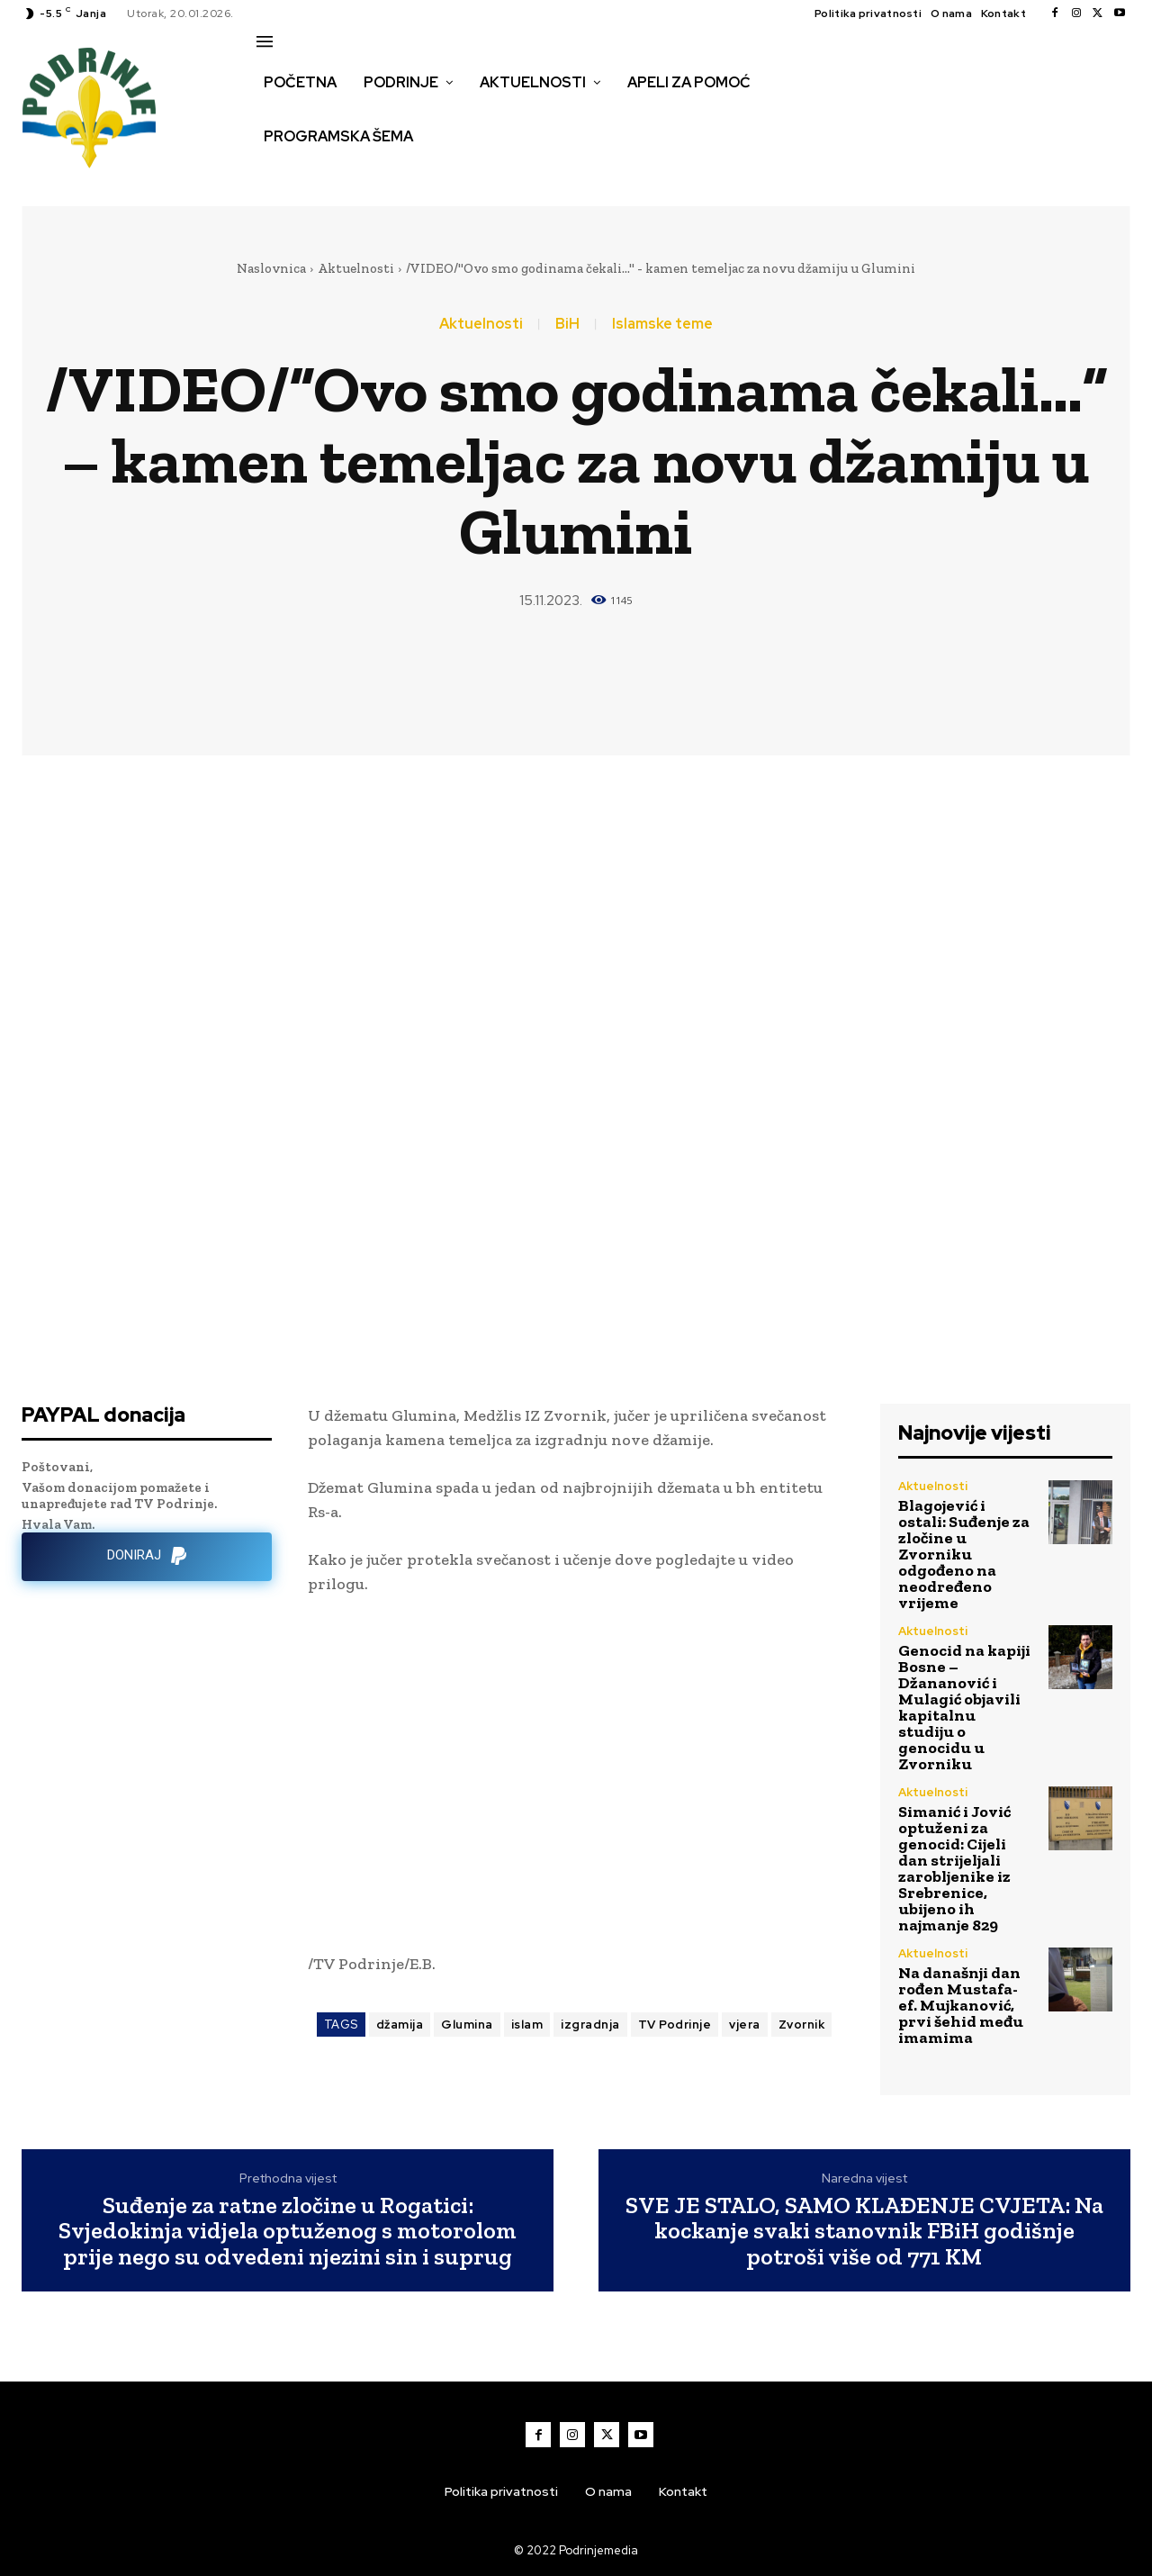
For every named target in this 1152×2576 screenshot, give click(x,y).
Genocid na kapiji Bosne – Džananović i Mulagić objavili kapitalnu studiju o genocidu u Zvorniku (964, 1707)
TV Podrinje (675, 2024)
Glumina (467, 2024)
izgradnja (590, 2024)
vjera (744, 2024)
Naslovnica (271, 268)
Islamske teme (662, 324)
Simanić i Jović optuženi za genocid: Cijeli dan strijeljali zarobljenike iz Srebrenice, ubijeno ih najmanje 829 (954, 1868)
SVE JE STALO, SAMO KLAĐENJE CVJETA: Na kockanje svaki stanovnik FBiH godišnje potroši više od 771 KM (864, 2231)
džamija (400, 2024)
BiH (567, 324)
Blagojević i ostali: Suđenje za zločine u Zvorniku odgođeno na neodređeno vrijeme (964, 1554)
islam (527, 2024)
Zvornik (801, 2024)
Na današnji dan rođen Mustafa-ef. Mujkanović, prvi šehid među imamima (960, 2005)
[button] (276, 175)
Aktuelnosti (356, 268)
